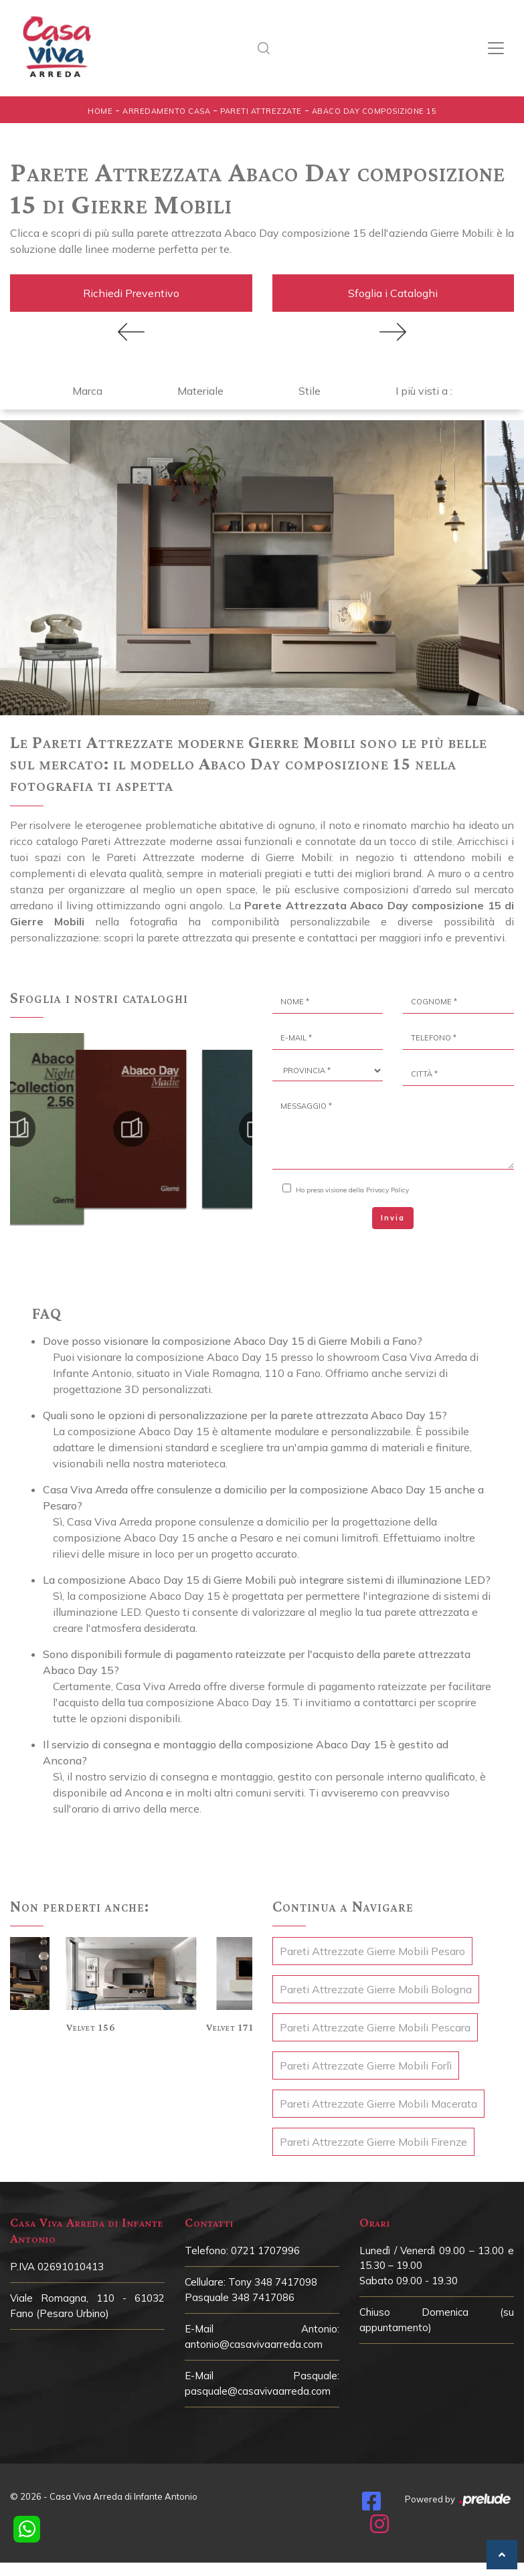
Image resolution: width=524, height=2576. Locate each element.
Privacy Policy (387, 1186)
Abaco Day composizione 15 (374, 111)
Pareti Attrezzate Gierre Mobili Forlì (366, 2062)
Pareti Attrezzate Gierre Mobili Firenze (373, 2138)
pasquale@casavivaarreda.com (258, 2387)
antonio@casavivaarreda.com (254, 2340)
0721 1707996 (265, 2247)
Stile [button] (309, 387)
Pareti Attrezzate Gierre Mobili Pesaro (372, 1947)
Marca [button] (87, 387)
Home (100, 111)
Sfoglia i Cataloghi (393, 291)
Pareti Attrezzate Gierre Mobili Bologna (376, 1986)
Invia (393, 1214)
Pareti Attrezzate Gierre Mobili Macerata (378, 2100)
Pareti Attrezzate (261, 111)
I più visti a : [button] (424, 387)
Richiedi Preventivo (131, 291)
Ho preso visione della (352, 1186)
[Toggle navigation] (496, 48)
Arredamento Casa (166, 111)
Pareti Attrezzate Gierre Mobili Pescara (375, 2024)
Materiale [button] (200, 387)
